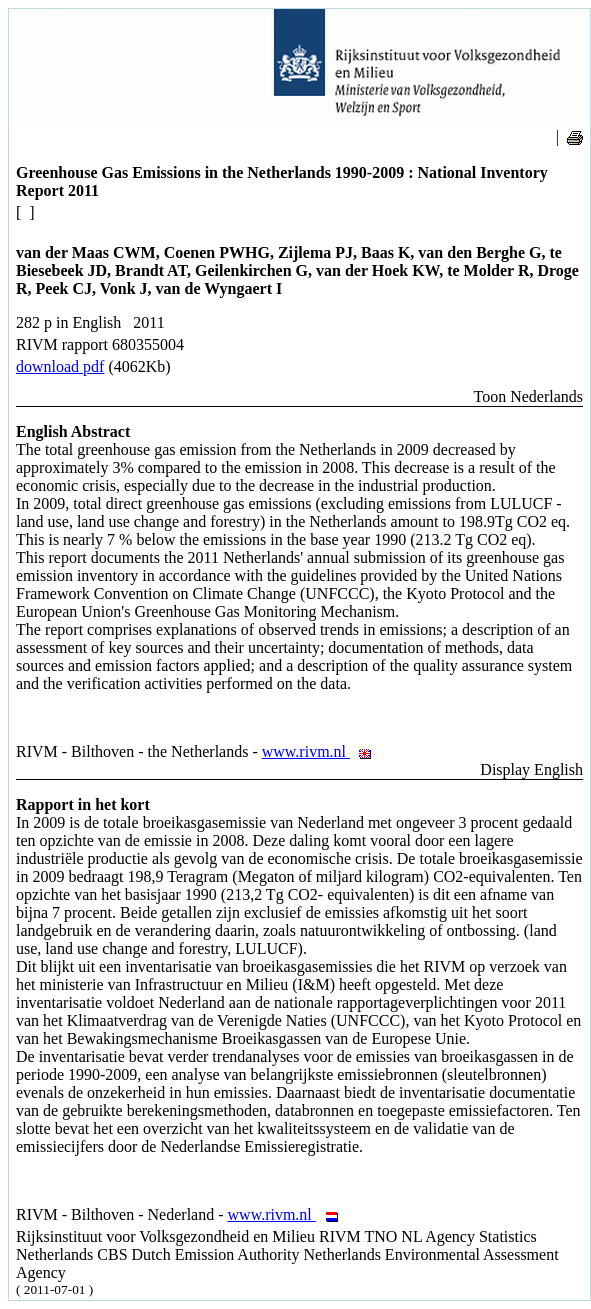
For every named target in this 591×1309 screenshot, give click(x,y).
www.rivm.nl (322, 751)
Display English (531, 769)
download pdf (60, 366)
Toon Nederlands (528, 396)
